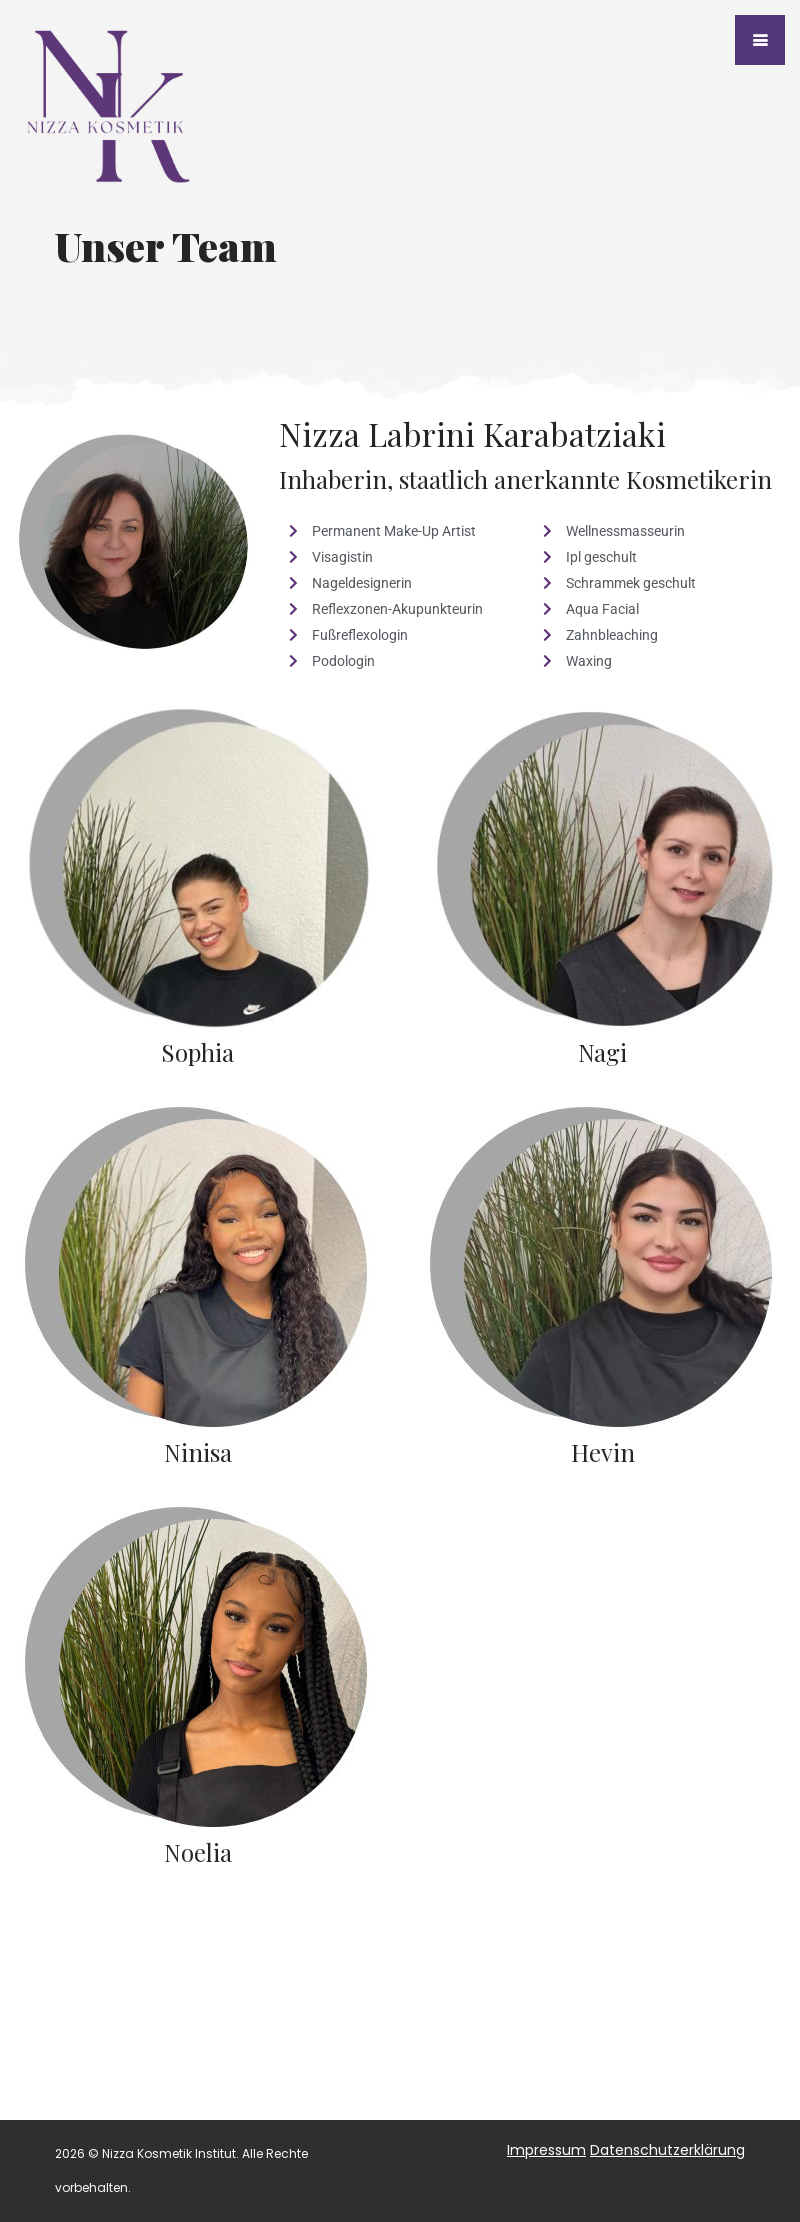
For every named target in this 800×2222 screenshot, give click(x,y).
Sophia (197, 1052)
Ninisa (198, 1452)
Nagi (602, 1052)
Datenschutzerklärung (667, 2150)
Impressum (546, 2150)
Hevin (603, 1452)
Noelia (198, 1852)
